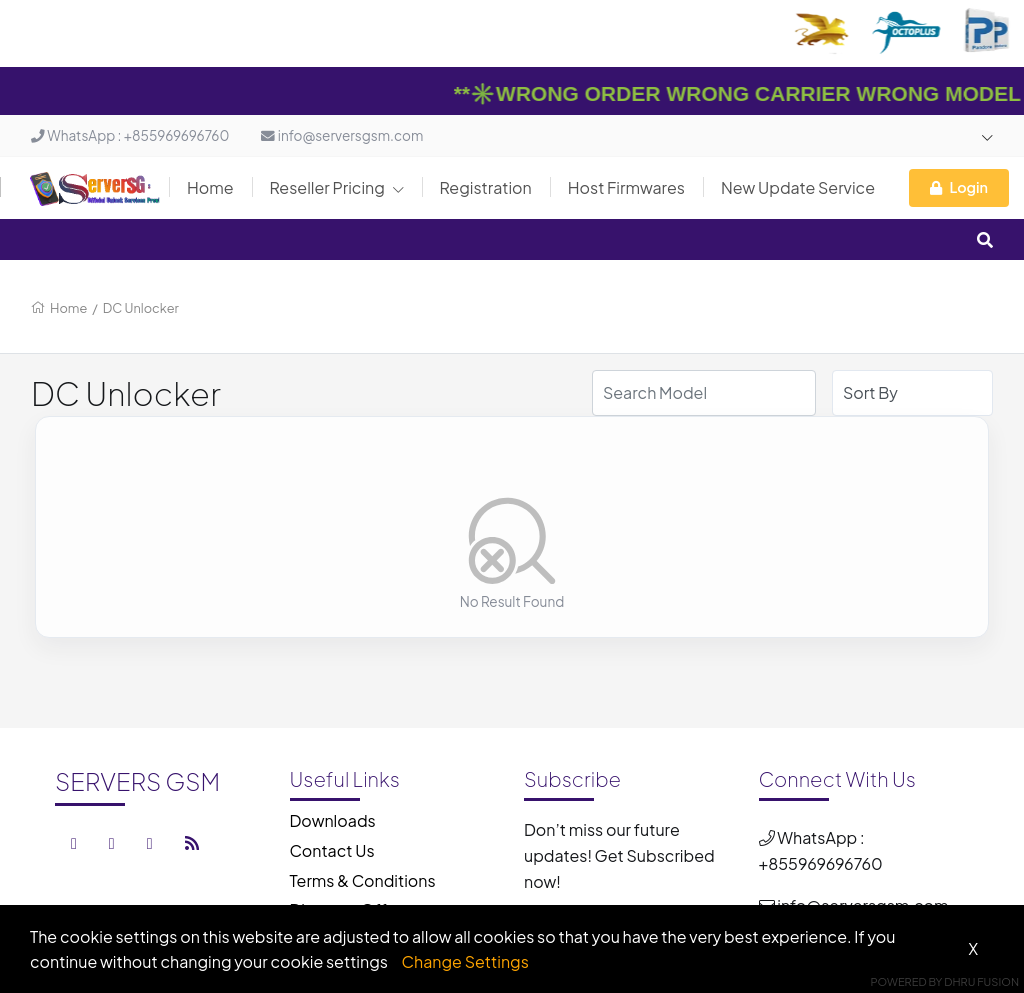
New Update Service (798, 187)
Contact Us (332, 850)
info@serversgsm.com (342, 135)
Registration (486, 187)
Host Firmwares (626, 187)
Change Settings (465, 961)
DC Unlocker (141, 308)
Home (210, 187)
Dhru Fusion (981, 981)
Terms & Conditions (363, 880)
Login (959, 187)
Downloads (333, 820)
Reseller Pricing (337, 187)
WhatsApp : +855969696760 (130, 135)
